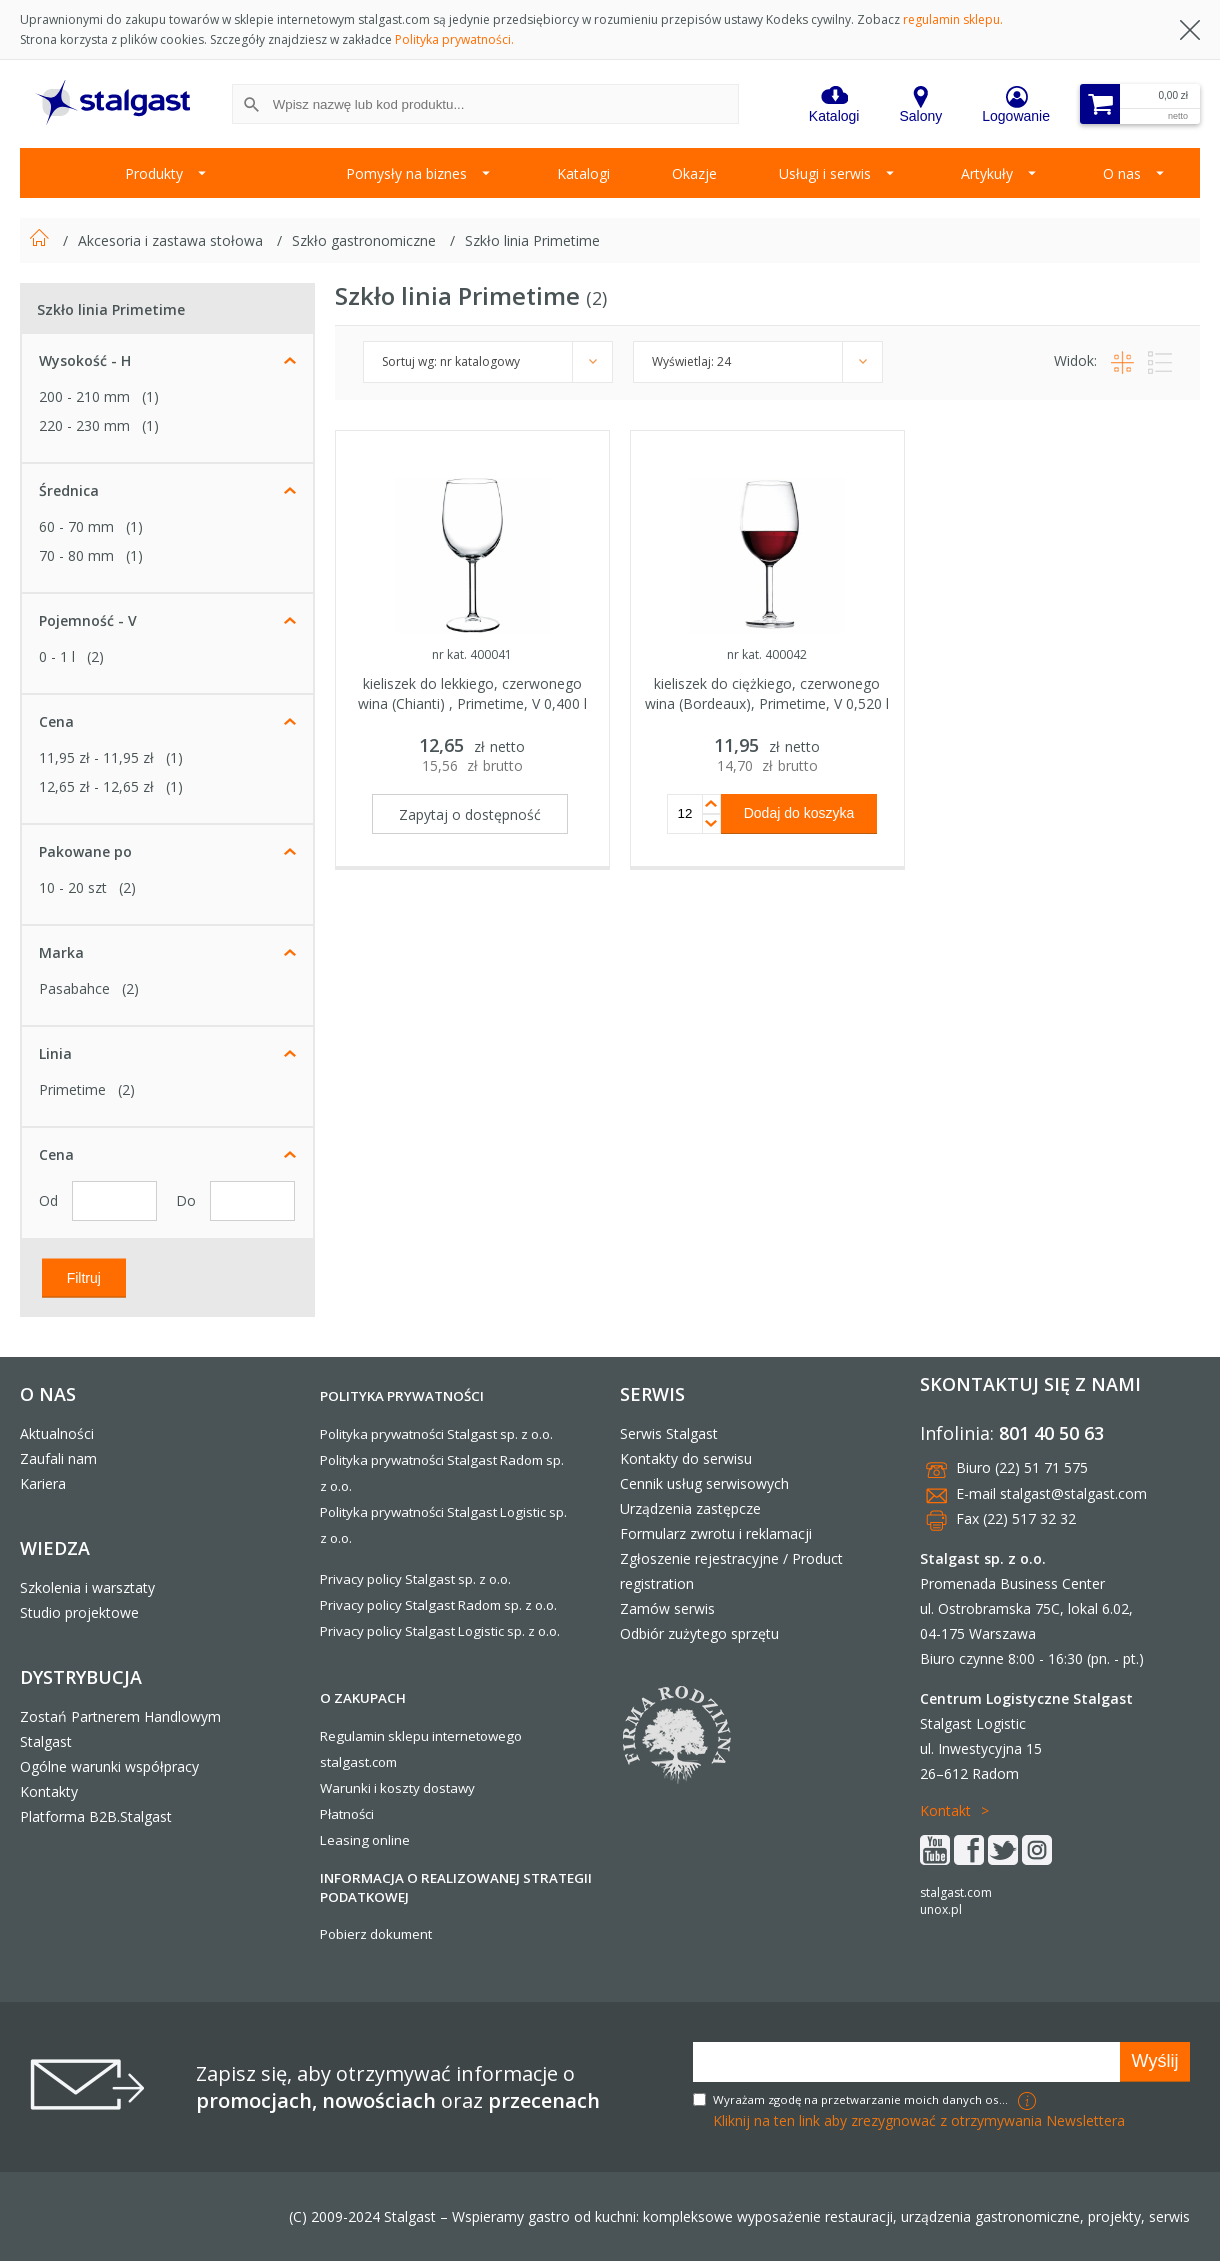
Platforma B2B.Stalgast (96, 1816)
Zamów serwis (667, 1608)
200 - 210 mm (84, 396)
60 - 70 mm (76, 526)
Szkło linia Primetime (532, 240)
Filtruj (84, 1277)
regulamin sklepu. (953, 19)
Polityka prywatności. (454, 39)
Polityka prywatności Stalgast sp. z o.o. (436, 1434)
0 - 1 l (57, 656)
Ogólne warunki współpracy (109, 1766)
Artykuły (987, 173)
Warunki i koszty (370, 1788)
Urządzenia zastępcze (690, 1508)
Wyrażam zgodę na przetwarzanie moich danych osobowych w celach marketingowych (863, 2099)
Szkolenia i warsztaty (87, 1587)
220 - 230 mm (84, 425)
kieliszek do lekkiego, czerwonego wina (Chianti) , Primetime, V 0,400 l (472, 693)
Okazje (694, 173)
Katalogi (583, 173)
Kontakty (49, 1791)
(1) (150, 396)
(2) (95, 656)
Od (50, 1200)
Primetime (72, 1089)
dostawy (449, 1788)
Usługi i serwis (825, 173)
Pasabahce (74, 988)
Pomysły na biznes (406, 173)
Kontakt (945, 1810)
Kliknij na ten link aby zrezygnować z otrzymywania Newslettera (919, 2120)
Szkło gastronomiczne (366, 240)
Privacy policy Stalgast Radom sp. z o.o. (438, 1605)
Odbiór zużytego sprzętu (699, 1633)
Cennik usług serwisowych (704, 1483)
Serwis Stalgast (669, 1433)
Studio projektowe (79, 1612)
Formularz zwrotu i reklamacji (716, 1533)
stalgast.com (956, 1892)
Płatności (347, 1814)
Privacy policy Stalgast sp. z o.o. (415, 1579)
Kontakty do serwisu (686, 1458)
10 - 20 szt (73, 887)
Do (188, 1200)
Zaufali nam (58, 1458)
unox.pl (941, 1909)
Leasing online (365, 1840)
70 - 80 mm (76, 555)
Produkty (154, 173)
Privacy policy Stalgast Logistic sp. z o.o (438, 1631)
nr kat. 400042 (767, 654)
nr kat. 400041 (472, 654)
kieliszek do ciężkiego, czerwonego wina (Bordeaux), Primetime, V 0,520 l (767, 693)
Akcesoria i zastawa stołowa (172, 240)
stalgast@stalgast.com (1073, 1493)
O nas (1122, 173)
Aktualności (57, 1433)
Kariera (43, 1483)
